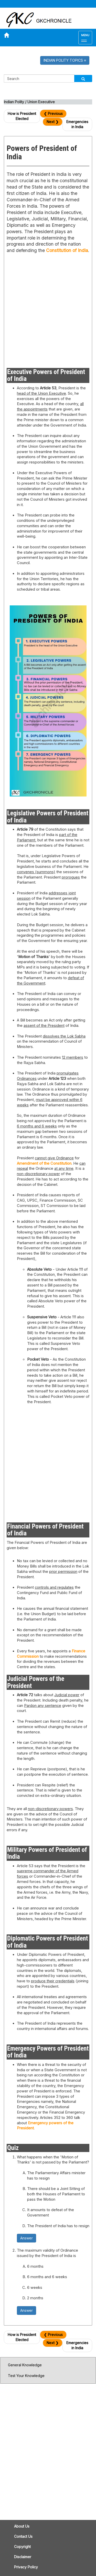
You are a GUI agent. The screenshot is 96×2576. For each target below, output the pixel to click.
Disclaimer (22, 2557)
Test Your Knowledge (26, 2375)
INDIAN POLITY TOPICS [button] (65, 60)
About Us (21, 2526)
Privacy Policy (26, 2567)
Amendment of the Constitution (44, 1163)
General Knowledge (25, 2365)
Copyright (22, 2546)
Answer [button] (26, 2238)
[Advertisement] (48, 309)
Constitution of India (67, 250)
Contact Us (23, 2536)
